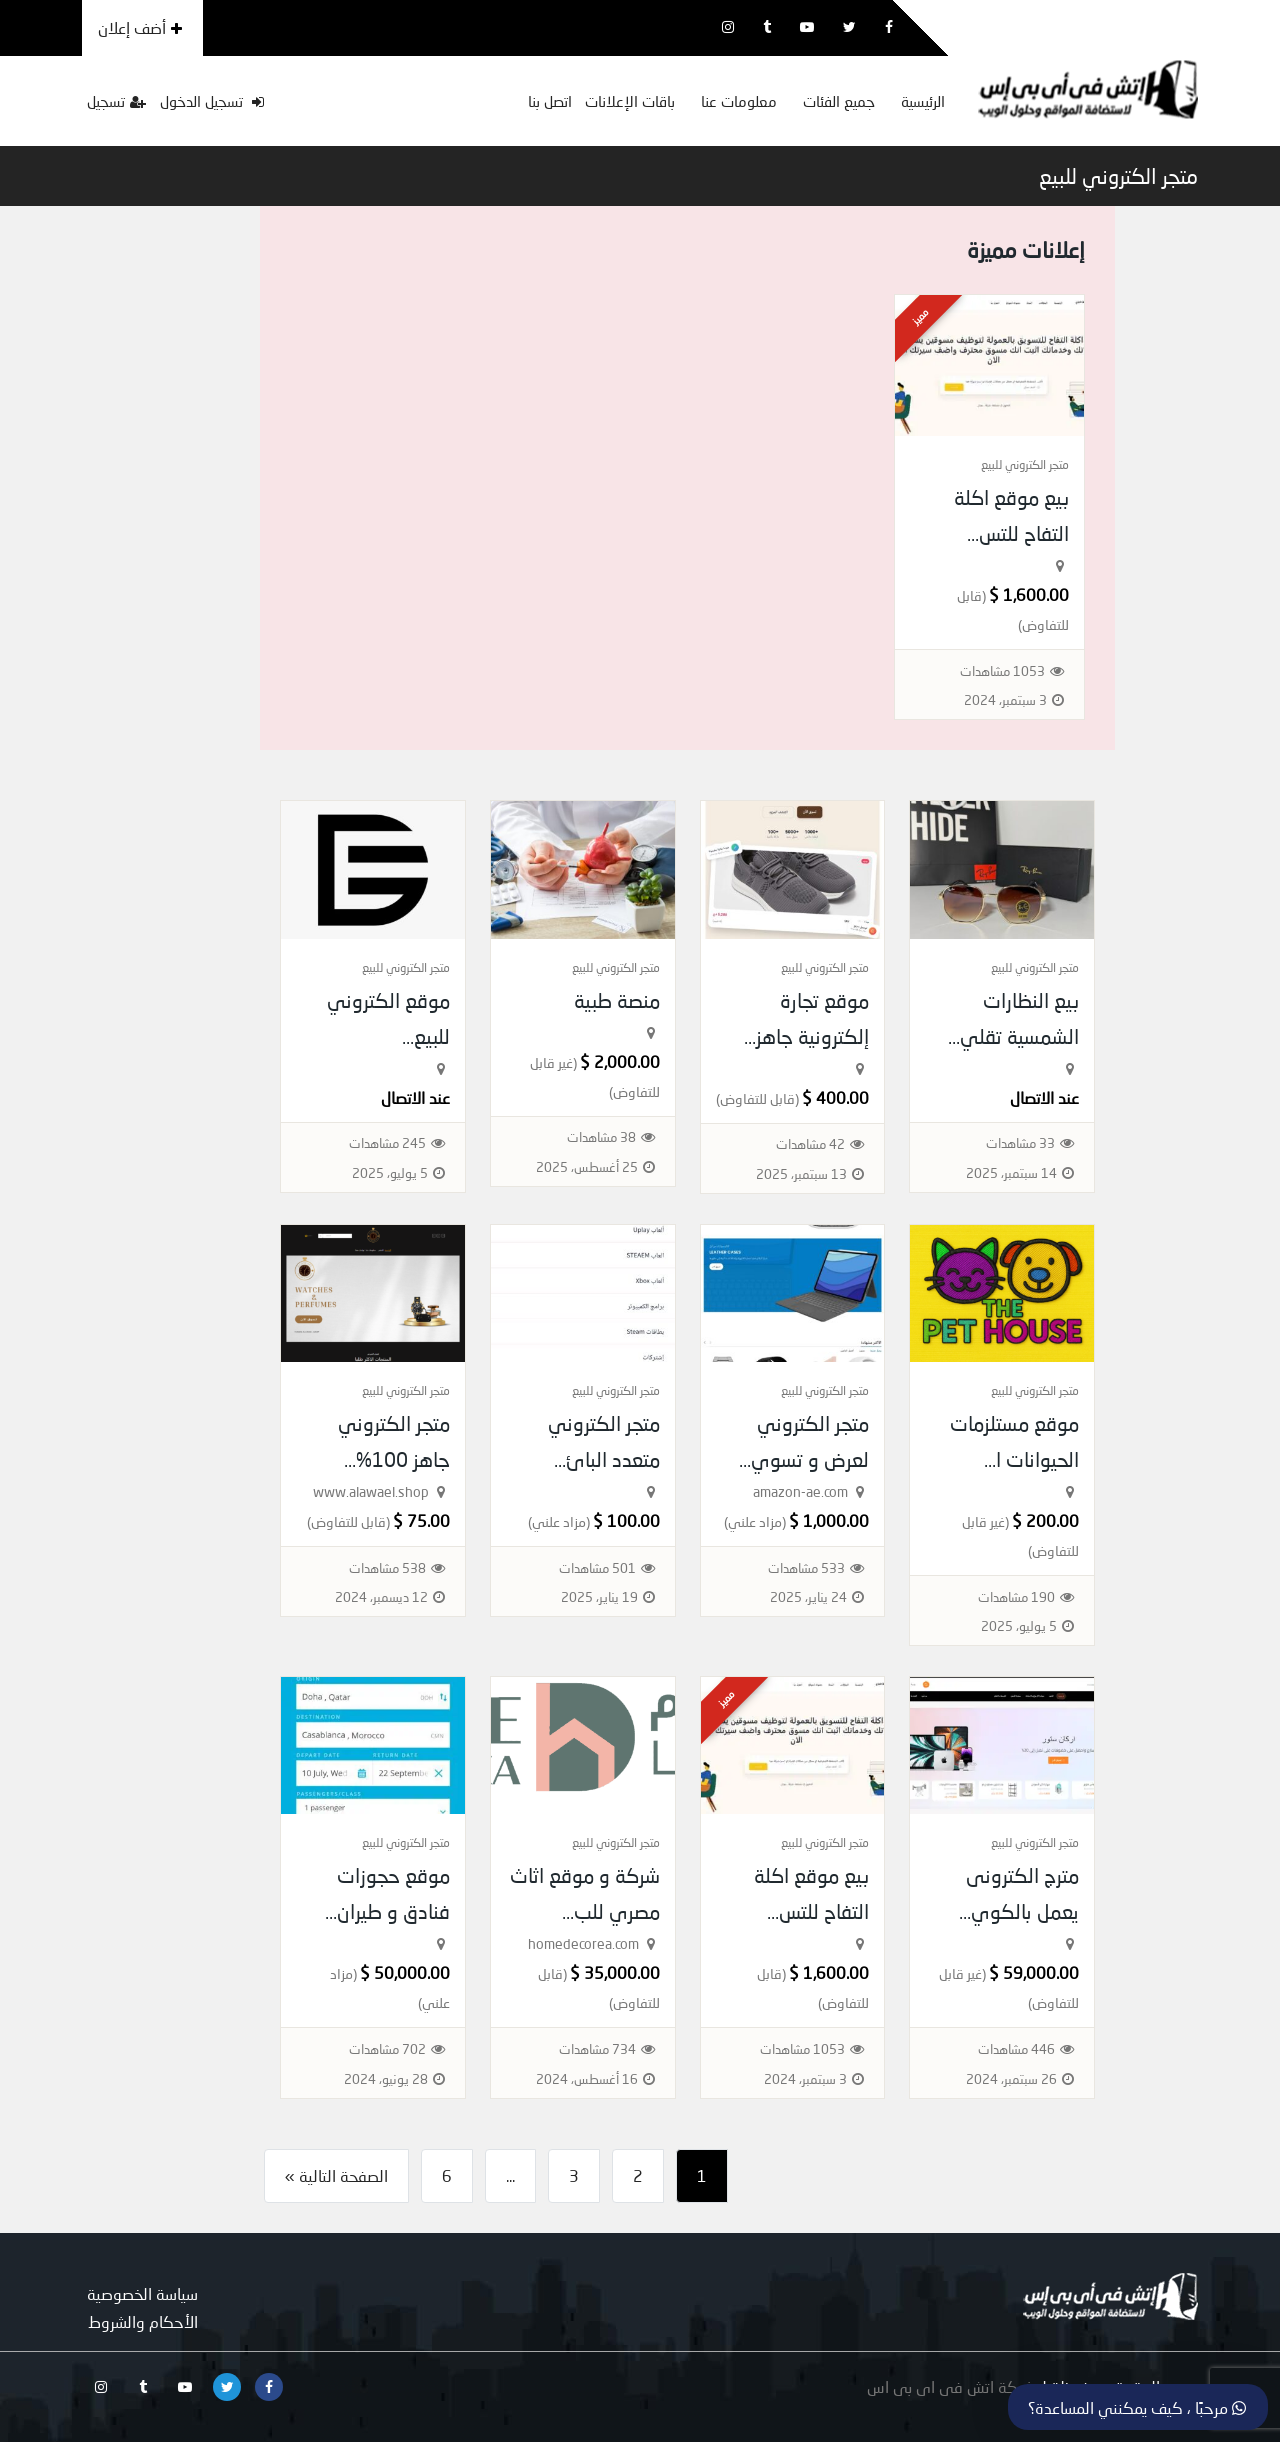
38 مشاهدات (601, 1137)
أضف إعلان (140, 27)
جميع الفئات (839, 101)
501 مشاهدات (597, 1568)
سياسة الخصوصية (142, 2293)
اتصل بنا (550, 101)
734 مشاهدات (597, 2049)
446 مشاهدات (1016, 2049)
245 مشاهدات (387, 1143)
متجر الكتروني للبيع (1118, 176)
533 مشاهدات (806, 1568)
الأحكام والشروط (143, 2321)
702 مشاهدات (387, 2049)
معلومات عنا (739, 101)
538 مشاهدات (387, 1568)
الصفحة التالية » (336, 2175)
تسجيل (116, 101)
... (510, 2175)
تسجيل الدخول (212, 101)
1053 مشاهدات (1002, 671)
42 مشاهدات (810, 1144)
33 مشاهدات (1020, 1143)
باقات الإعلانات (630, 101)
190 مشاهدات (1016, 1597)
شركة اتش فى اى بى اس (951, 2386)
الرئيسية (923, 101)
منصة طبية (617, 1000)
